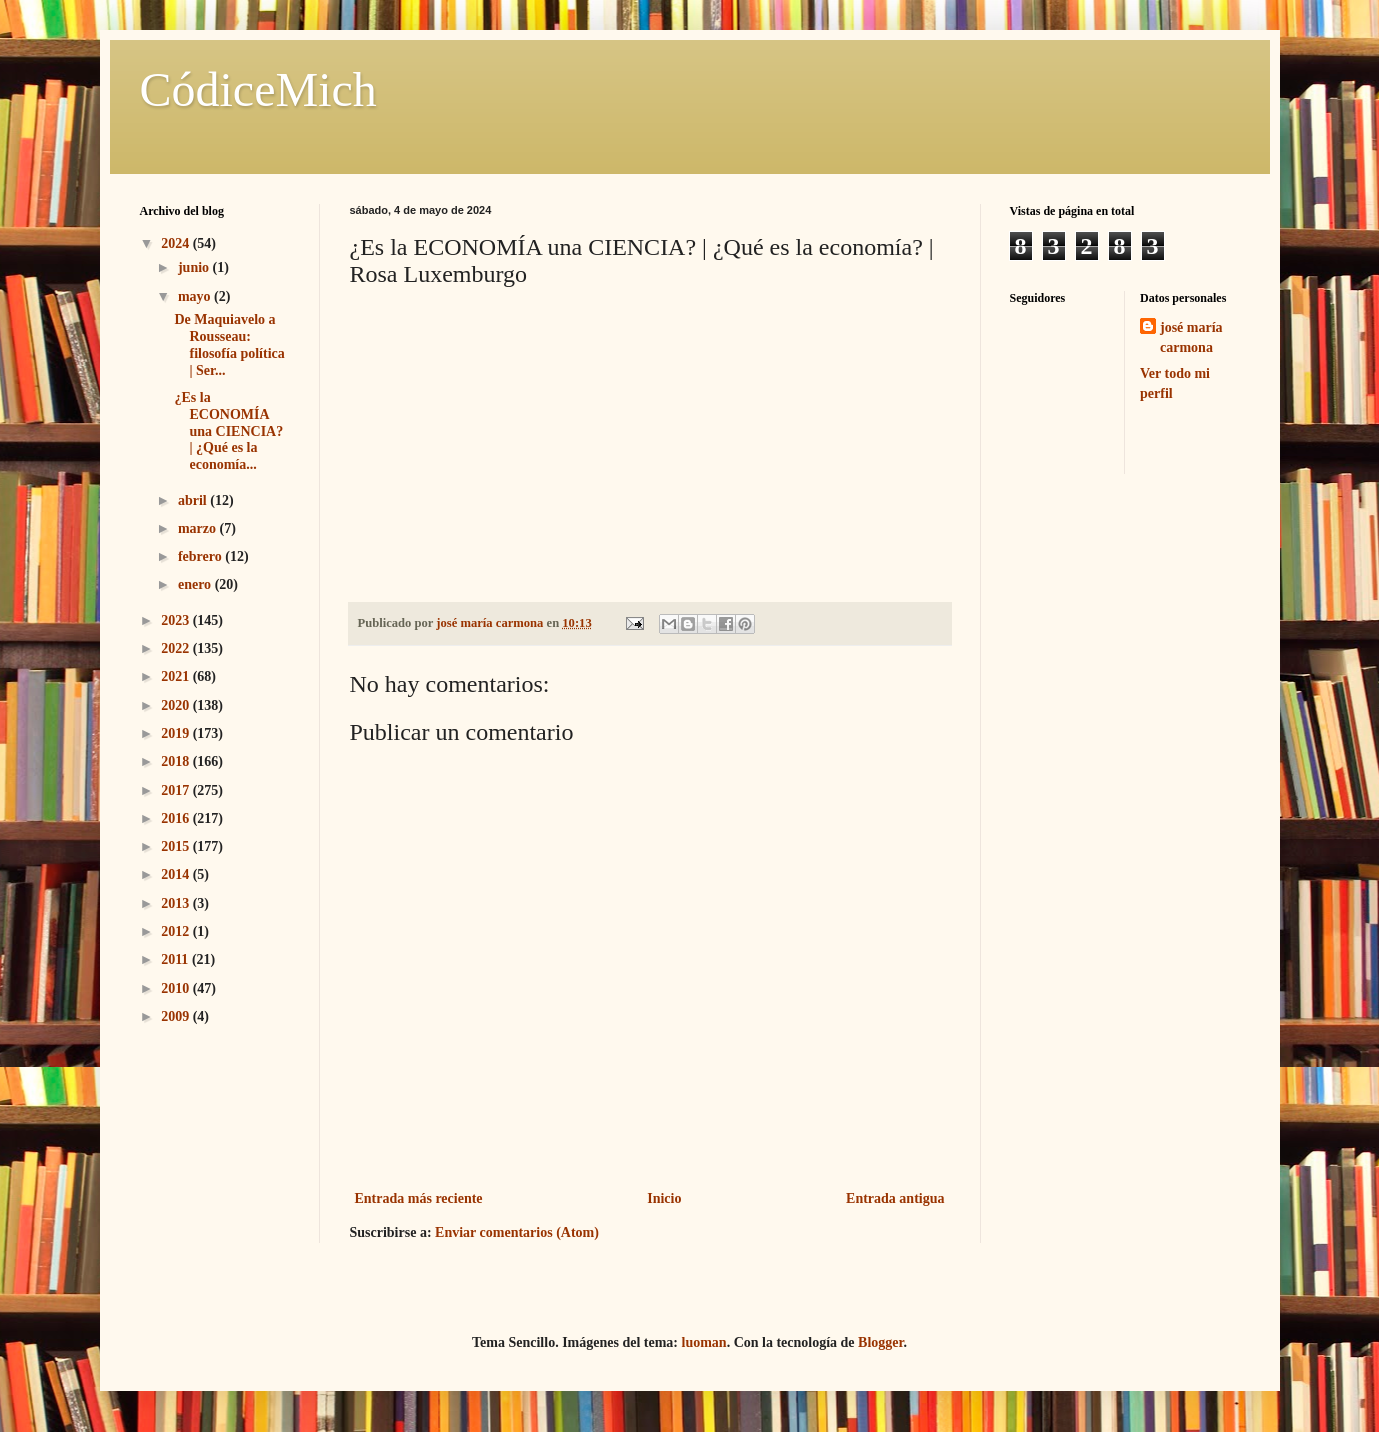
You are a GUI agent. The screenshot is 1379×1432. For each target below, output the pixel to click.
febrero (201, 556)
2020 (177, 705)
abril (194, 500)
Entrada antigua (895, 1198)
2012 (177, 931)
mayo (196, 296)
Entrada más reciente (419, 1198)
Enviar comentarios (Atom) (517, 1232)
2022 (177, 648)
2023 (177, 620)
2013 (177, 903)
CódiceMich (258, 89)
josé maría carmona (1191, 337)
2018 (177, 761)
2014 (177, 874)
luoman (704, 1342)
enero (196, 584)
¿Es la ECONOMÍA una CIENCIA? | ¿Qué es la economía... (228, 431)
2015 (177, 846)
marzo (199, 528)
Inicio (664, 1198)
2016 (177, 818)
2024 (177, 243)
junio (195, 267)
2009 (177, 1016)
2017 (177, 790)
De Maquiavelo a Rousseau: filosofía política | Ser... (229, 344)
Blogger (880, 1342)
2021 (177, 676)
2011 (176, 959)
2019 (177, 733)
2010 (177, 988)
